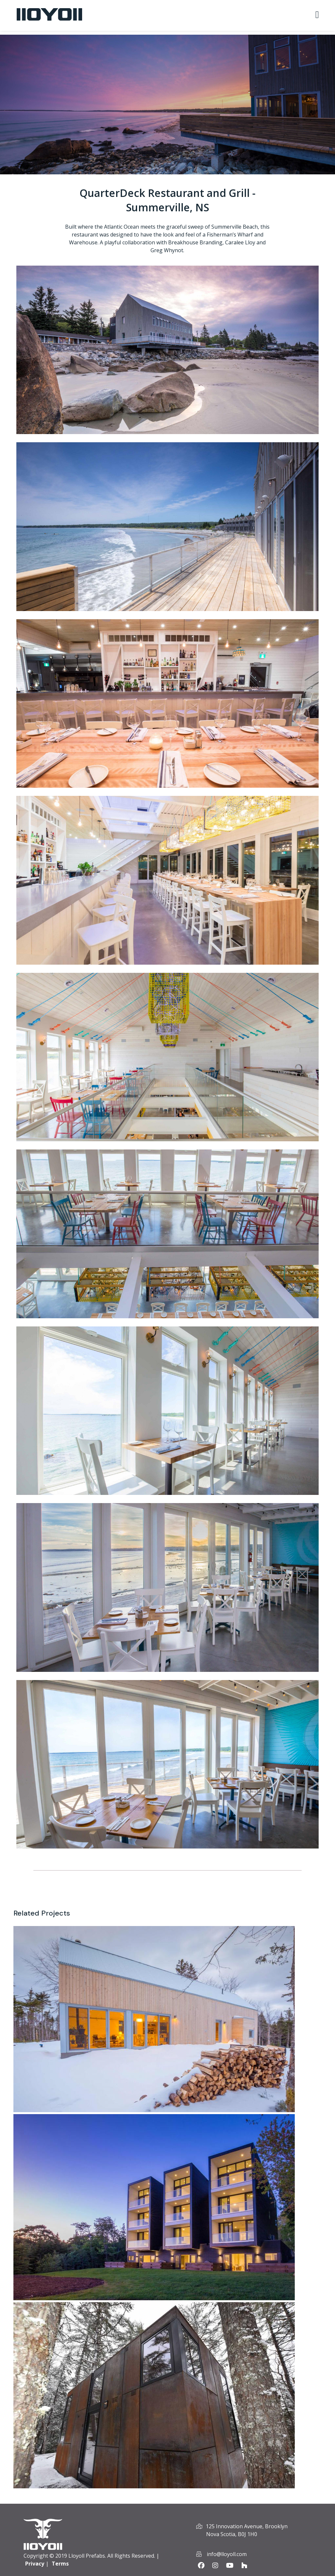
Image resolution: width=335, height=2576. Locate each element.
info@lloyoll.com (227, 2554)
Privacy (34, 2563)
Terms (60, 2563)
